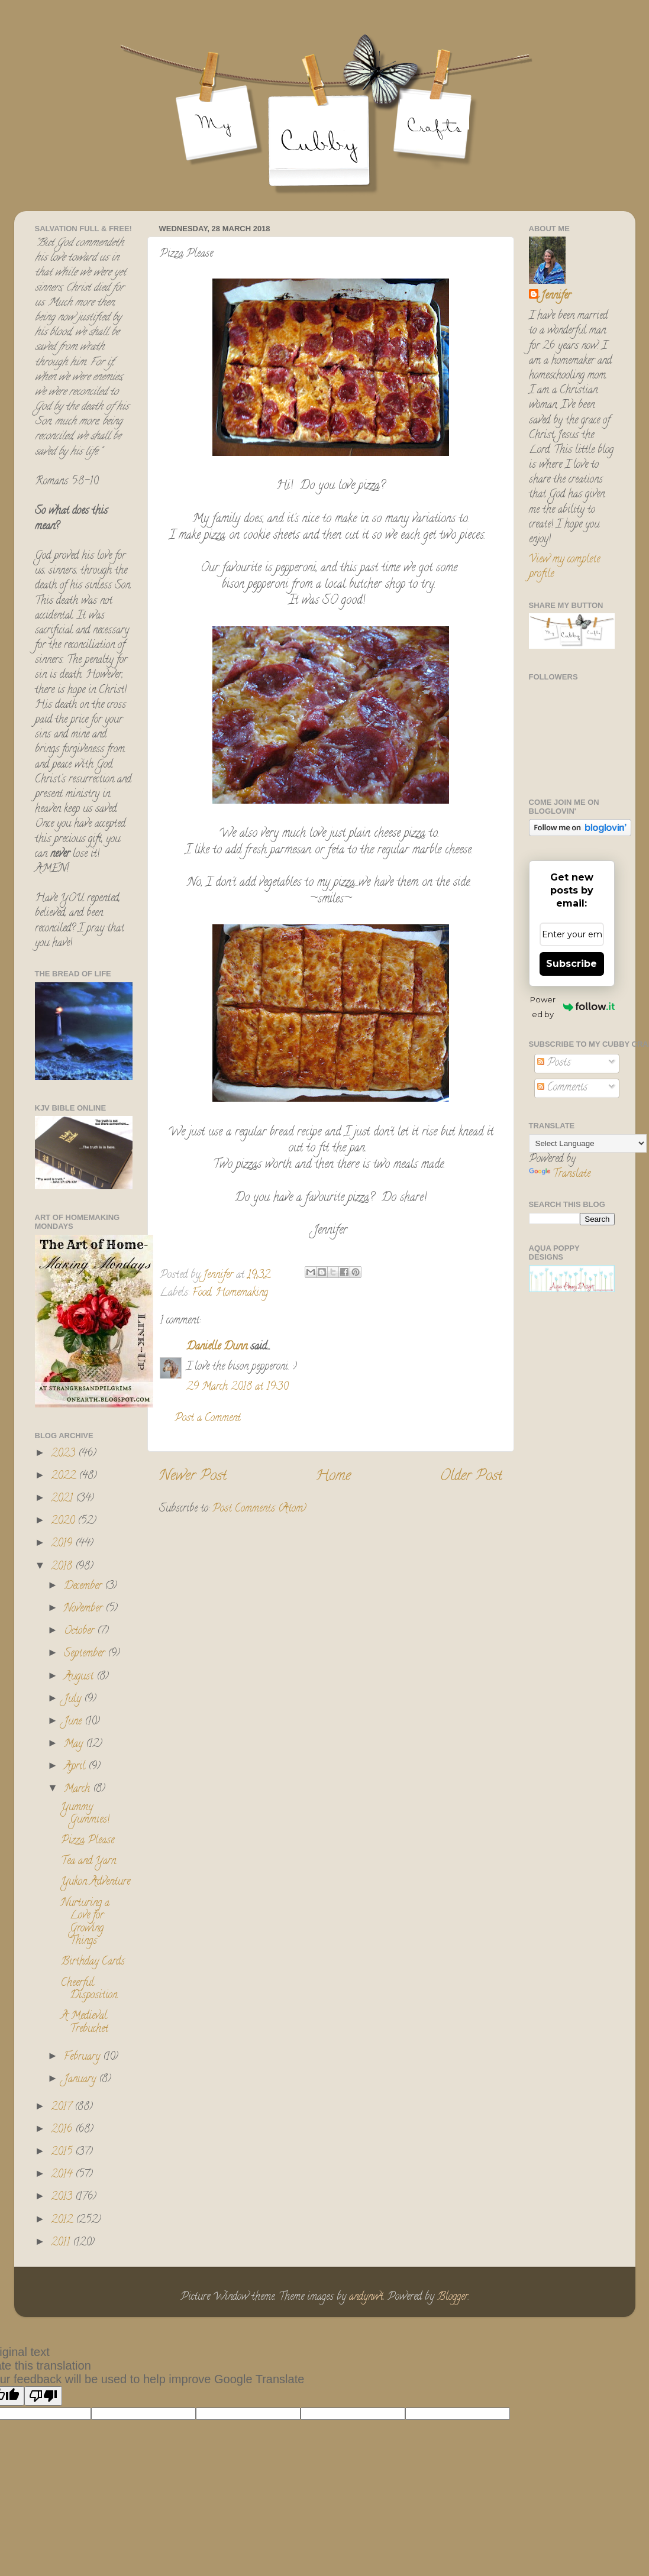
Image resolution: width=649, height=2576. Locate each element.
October (80, 1631)
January (81, 2080)
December (84, 1586)
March (78, 1789)
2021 (63, 1499)
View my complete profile (564, 567)
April (76, 1767)
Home (333, 1476)
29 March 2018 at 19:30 (237, 1387)
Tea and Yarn (88, 1861)
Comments (562, 1088)
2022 (65, 1476)
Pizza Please (87, 1841)
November (84, 1609)
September (86, 1654)
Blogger (452, 2297)
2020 (64, 1521)
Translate (559, 1174)
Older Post (471, 1476)
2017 (63, 2107)
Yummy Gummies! (85, 1814)
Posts (554, 1063)
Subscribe (571, 963)
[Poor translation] (43, 2396)
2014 (63, 2175)
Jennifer (556, 296)
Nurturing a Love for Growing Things (85, 1922)
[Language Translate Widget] (588, 1143)
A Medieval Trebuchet (84, 2023)
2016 (63, 2130)
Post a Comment (208, 1418)
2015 (63, 2152)
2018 (63, 1567)
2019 (63, 1544)
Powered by (572, 1007)
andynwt (366, 2297)
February (83, 2057)
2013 (63, 2197)
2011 (62, 2243)
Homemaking (241, 1293)
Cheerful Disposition (89, 1990)
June (74, 1722)
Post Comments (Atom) (259, 1509)
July (74, 1699)
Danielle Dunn (216, 1347)
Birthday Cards (93, 1962)
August (80, 1677)
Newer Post (193, 1476)
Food (201, 1293)
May (75, 1744)
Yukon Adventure (95, 1882)
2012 (63, 2220)
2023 (64, 1454)
